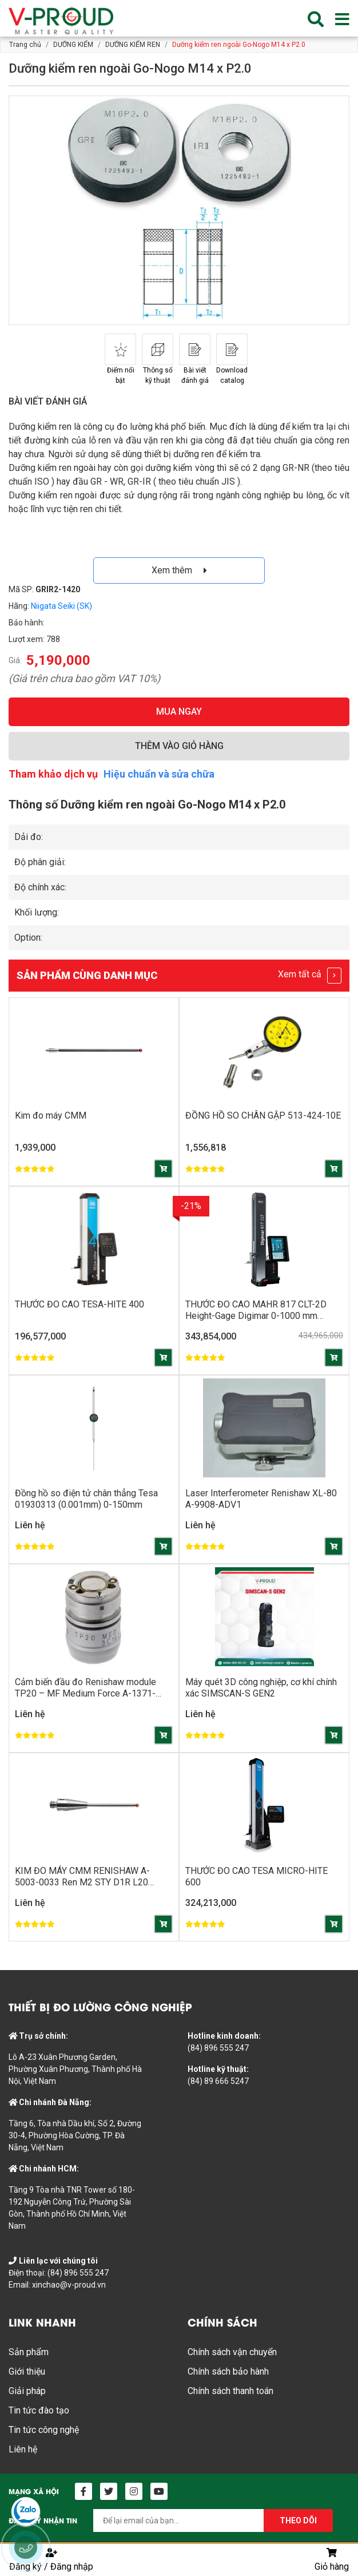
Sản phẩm (29, 2352)
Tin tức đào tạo (39, 2410)
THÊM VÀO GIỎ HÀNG (179, 745)
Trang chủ (25, 45)
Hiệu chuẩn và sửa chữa (159, 774)
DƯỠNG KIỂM (73, 45)
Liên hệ (23, 2449)
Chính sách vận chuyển (232, 2352)
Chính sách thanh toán (230, 2390)
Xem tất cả (309, 976)
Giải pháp (27, 2390)
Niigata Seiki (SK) (61, 606)
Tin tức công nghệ (44, 2429)
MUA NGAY (179, 711)
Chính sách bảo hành (228, 2371)
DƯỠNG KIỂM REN (132, 45)
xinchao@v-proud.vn (69, 2284)
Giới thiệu (27, 2371)
